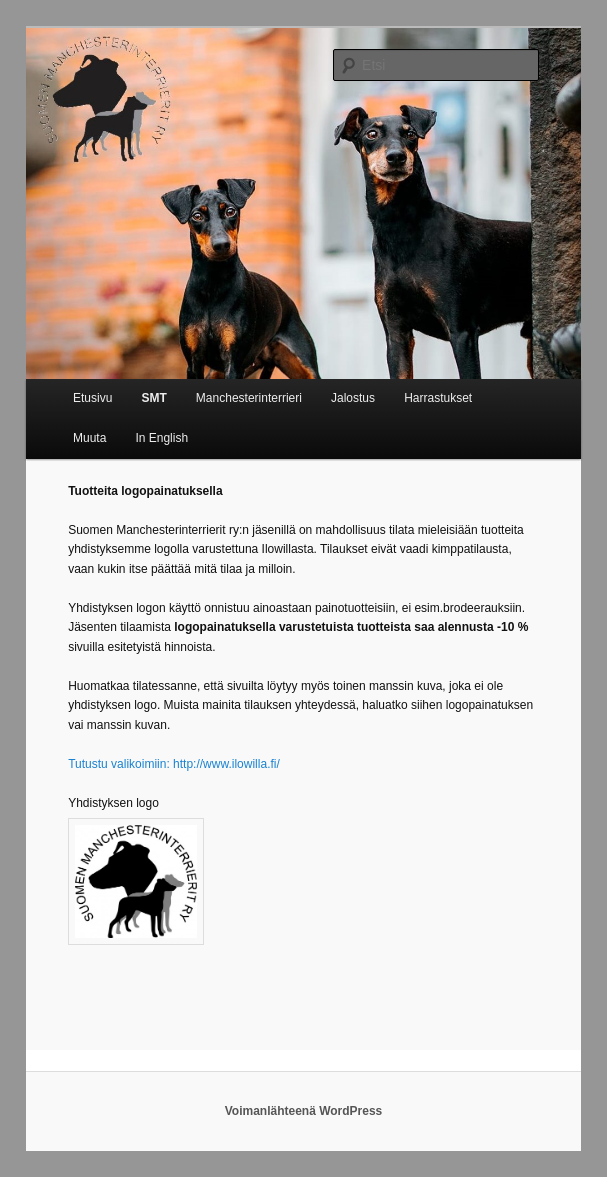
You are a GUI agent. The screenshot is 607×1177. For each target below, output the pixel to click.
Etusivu (92, 398)
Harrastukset (438, 398)
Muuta (89, 438)
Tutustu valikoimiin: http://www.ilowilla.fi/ (174, 764)
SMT (153, 398)
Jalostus (353, 398)
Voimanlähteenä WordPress (304, 1111)
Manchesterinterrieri (249, 398)
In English (161, 438)
